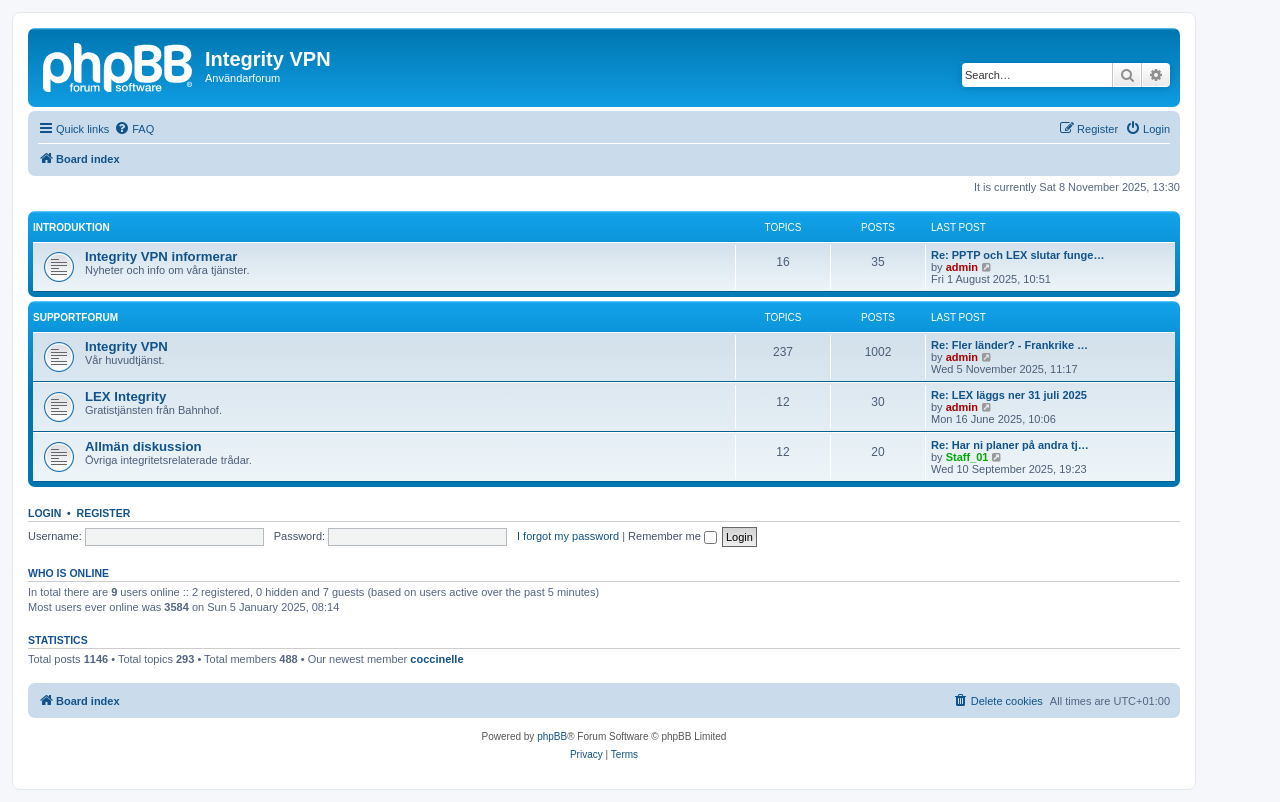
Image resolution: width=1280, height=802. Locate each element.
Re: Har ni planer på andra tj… (1010, 445)
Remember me (672, 536)
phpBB (552, 736)
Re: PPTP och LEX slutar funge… (1017, 255)
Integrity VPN (126, 346)
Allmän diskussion (143, 446)
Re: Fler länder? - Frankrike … (1009, 345)
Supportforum (75, 317)
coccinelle (436, 659)
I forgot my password (568, 536)
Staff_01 (967, 457)
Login (44, 513)
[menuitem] (134, 129)
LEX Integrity (125, 396)
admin (962, 267)
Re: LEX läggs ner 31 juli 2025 (1009, 395)
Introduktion (71, 227)
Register (104, 513)
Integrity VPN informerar (161, 256)
